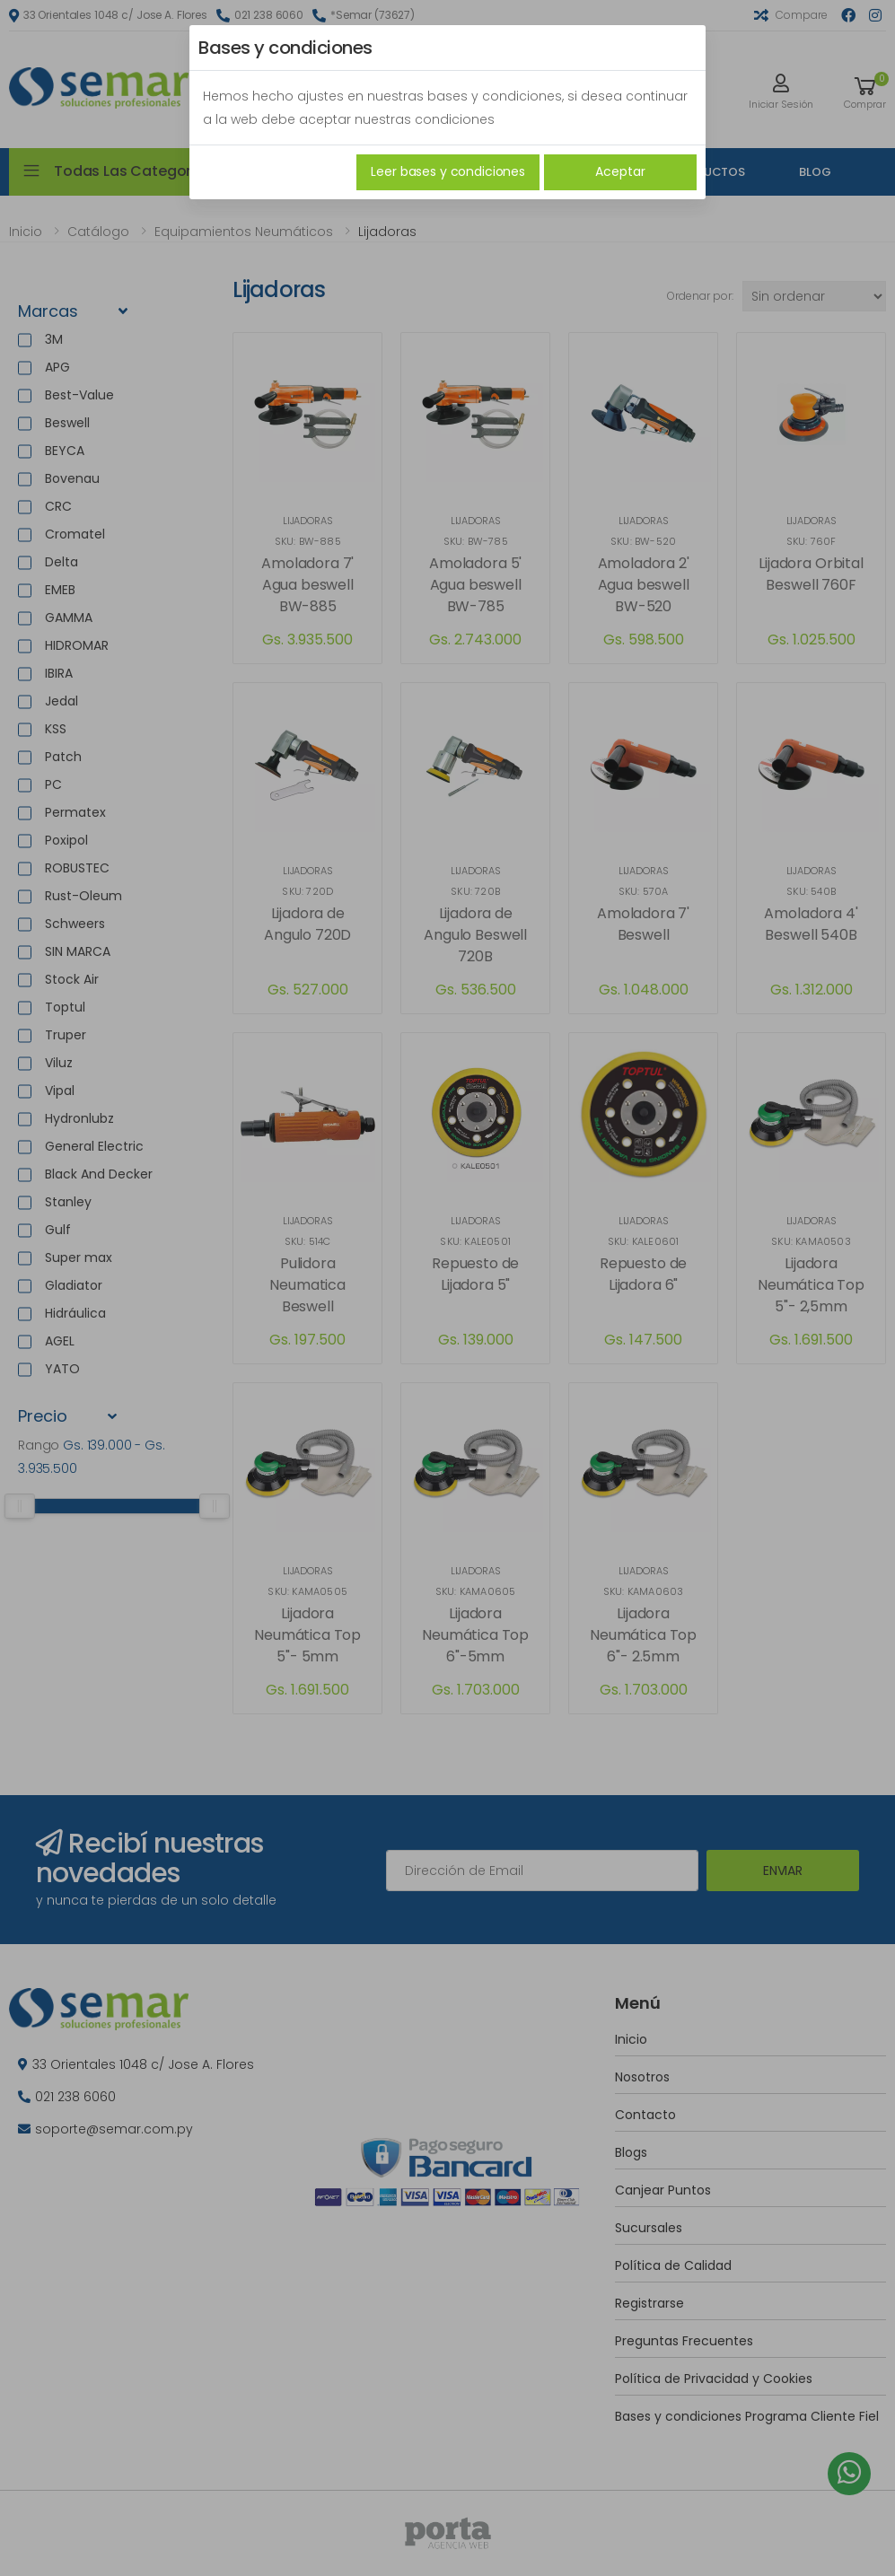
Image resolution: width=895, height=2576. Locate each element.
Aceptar (620, 171)
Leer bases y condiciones (448, 171)
